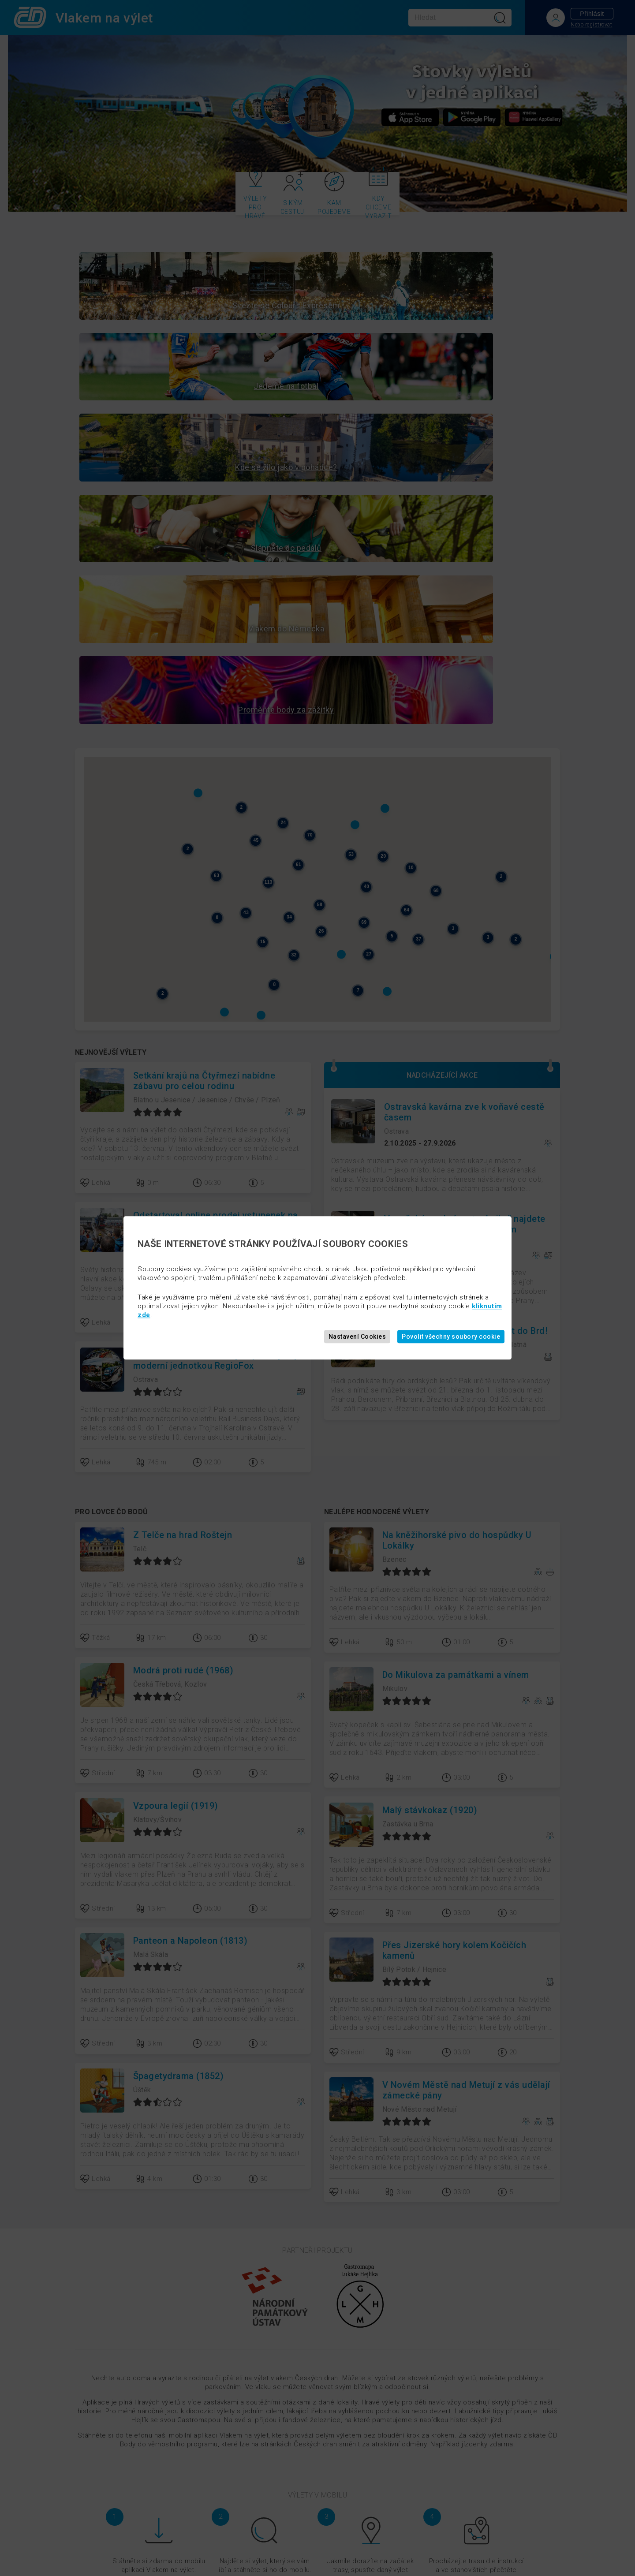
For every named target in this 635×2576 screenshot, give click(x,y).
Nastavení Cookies (357, 1336)
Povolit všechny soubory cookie (451, 1336)
